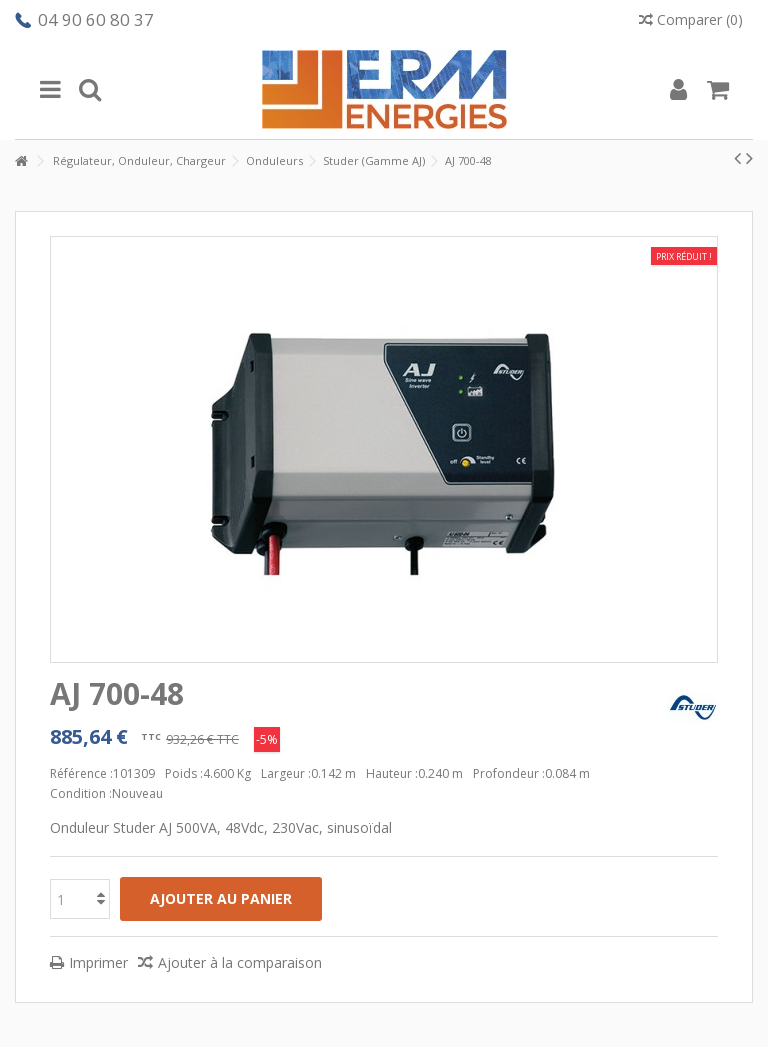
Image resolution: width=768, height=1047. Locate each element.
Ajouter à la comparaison (240, 962)
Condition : (81, 793)
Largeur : (286, 773)
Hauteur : (392, 773)
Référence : (81, 773)
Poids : (184, 773)
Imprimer (98, 962)
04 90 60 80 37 (96, 19)
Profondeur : (509, 773)
